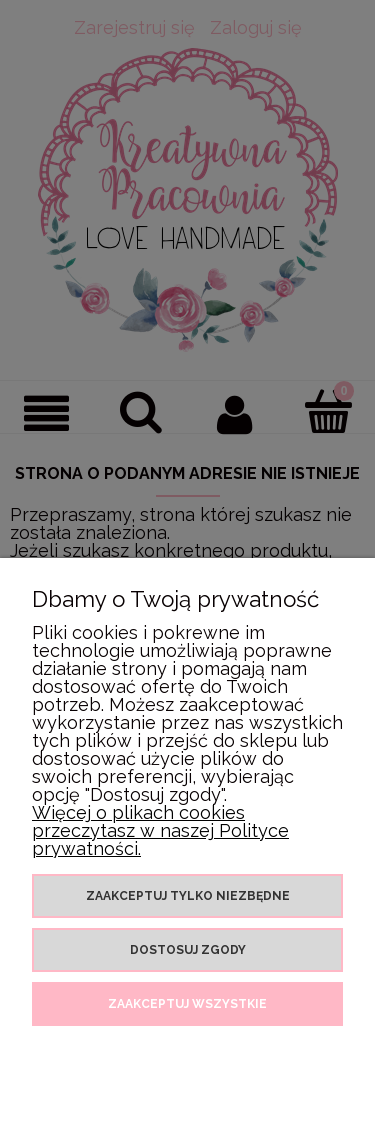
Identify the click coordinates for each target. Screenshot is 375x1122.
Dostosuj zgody (188, 950)
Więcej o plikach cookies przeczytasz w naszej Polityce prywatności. (160, 830)
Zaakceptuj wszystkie (187, 1004)
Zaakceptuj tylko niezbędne (188, 896)
